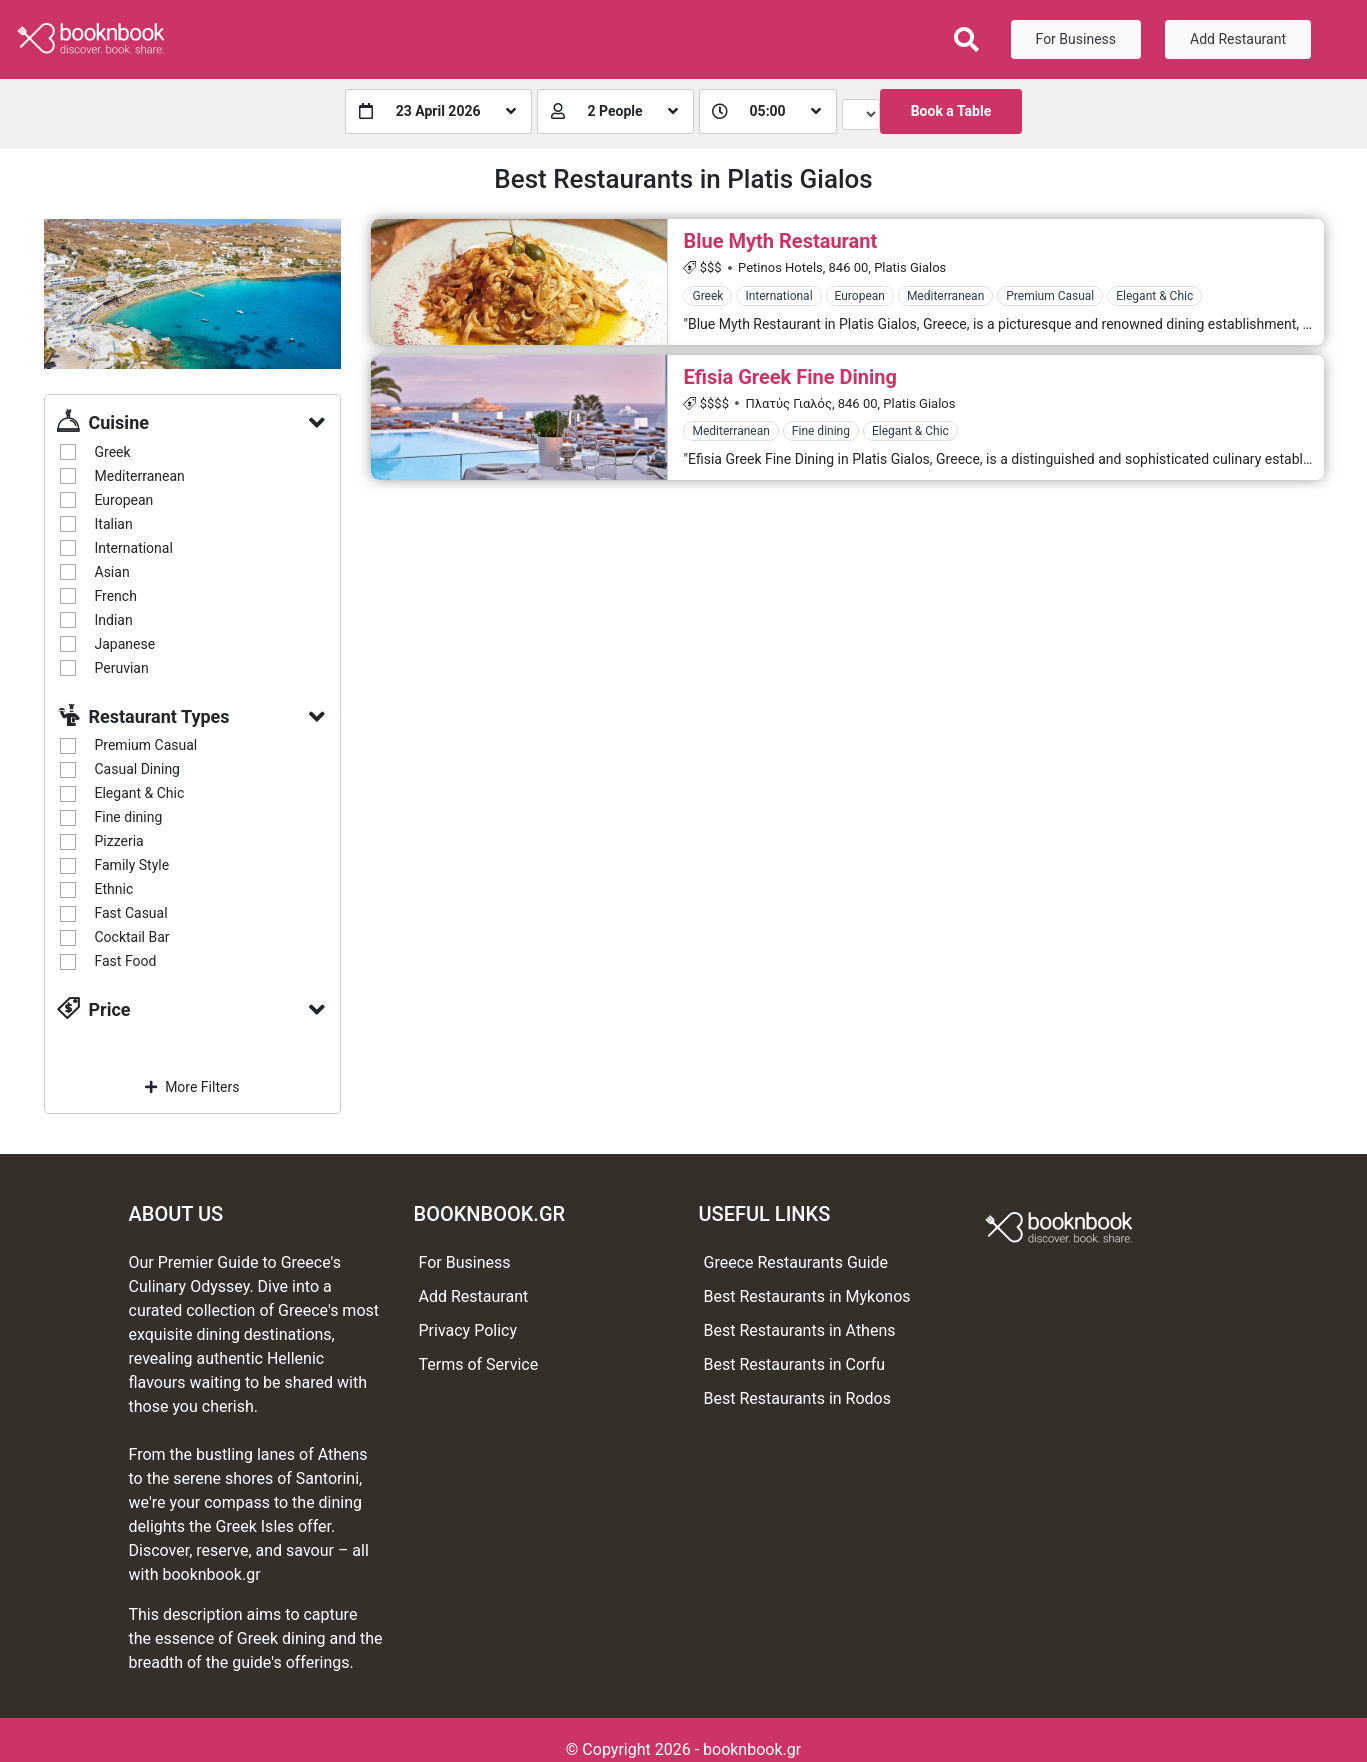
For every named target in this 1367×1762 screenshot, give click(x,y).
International (134, 548)
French (116, 596)
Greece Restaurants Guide (796, 1262)
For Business (1076, 39)
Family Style (132, 865)
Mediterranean (140, 476)
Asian (112, 572)
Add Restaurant (1238, 39)
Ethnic (114, 889)
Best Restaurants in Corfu (795, 1364)
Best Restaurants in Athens (800, 1330)
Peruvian (122, 668)
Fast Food (126, 961)
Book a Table (951, 111)
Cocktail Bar (132, 937)
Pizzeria (119, 841)
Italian (114, 524)
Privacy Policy (468, 1330)
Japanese (125, 644)
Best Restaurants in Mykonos (807, 1296)
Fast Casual (131, 913)
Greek (113, 452)
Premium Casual (146, 745)
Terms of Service (479, 1364)
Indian (114, 620)
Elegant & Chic (140, 793)
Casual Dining (137, 769)
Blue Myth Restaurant (780, 241)
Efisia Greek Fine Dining (789, 377)
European (124, 500)
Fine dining (129, 817)
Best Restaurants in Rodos (797, 1398)
